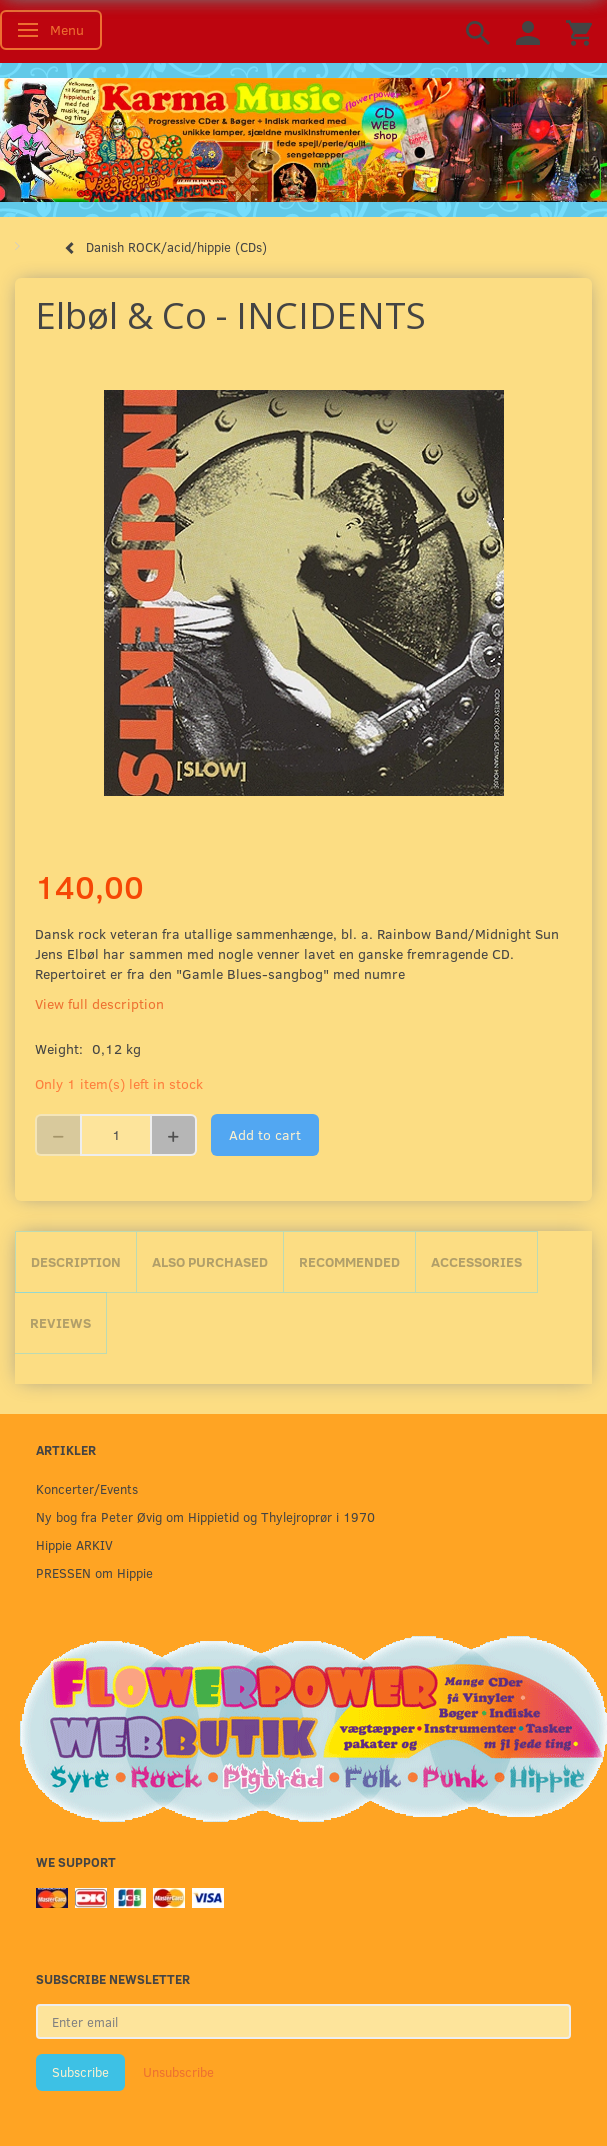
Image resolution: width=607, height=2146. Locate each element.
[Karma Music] (303, 138)
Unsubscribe (178, 2072)
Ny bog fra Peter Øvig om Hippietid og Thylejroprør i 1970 (205, 1516)
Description (76, 1261)
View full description (99, 1003)
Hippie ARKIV (74, 1544)
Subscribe (80, 2072)
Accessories (476, 1261)
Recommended (349, 1261)
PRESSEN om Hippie (94, 1572)
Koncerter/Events (87, 1488)
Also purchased (210, 1261)
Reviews (60, 1322)
